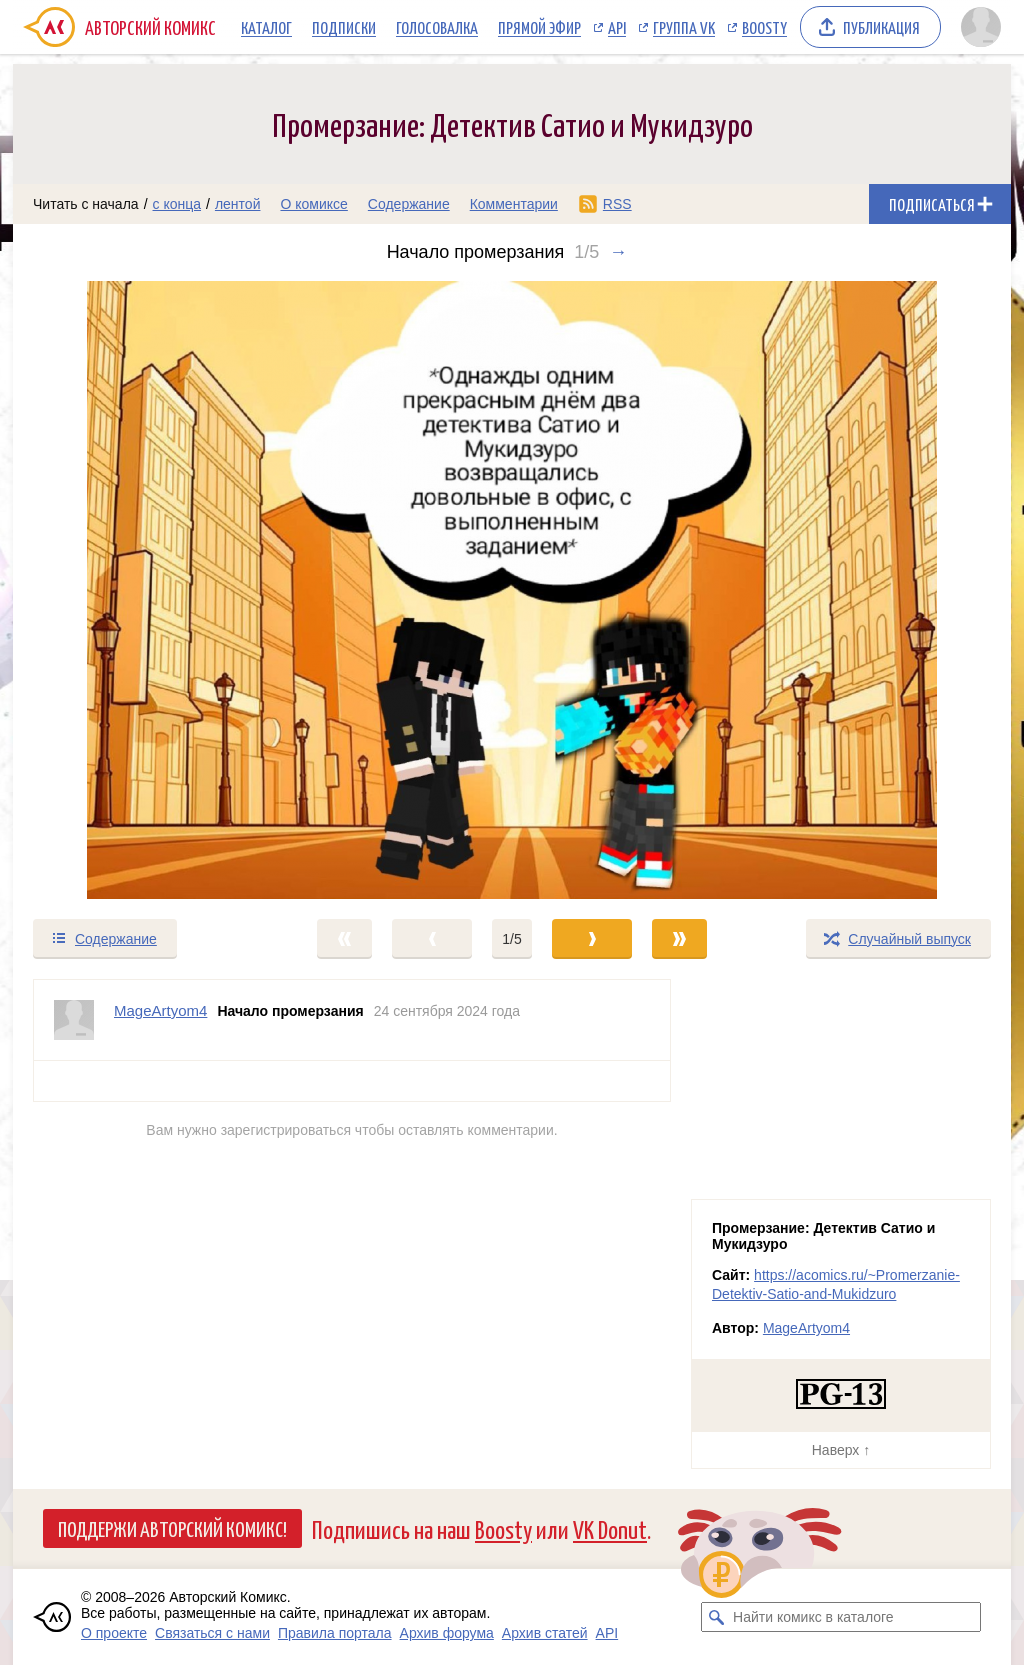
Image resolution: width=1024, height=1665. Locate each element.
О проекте (114, 1633)
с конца (177, 204)
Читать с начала (86, 204)
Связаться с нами (212, 1633)
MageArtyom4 (806, 1328)
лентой (238, 204)
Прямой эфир (539, 27)
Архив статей (545, 1633)
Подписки (344, 27)
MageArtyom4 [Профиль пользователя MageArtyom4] (160, 1010)
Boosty (764, 27)
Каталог (266, 27)
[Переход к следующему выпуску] (512, 590)
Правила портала (335, 1633)
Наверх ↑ (841, 1450)
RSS (617, 204)
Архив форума (447, 1633)
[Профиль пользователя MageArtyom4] (74, 1020)
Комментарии (514, 204)
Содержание (409, 204)
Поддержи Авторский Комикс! (172, 1528)
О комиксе (313, 204)
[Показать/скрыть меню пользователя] (981, 27)
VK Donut (610, 1528)
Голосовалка (437, 27)
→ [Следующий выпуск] (618, 252)
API (617, 27)
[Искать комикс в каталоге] (716, 1617)
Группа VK (684, 27)
